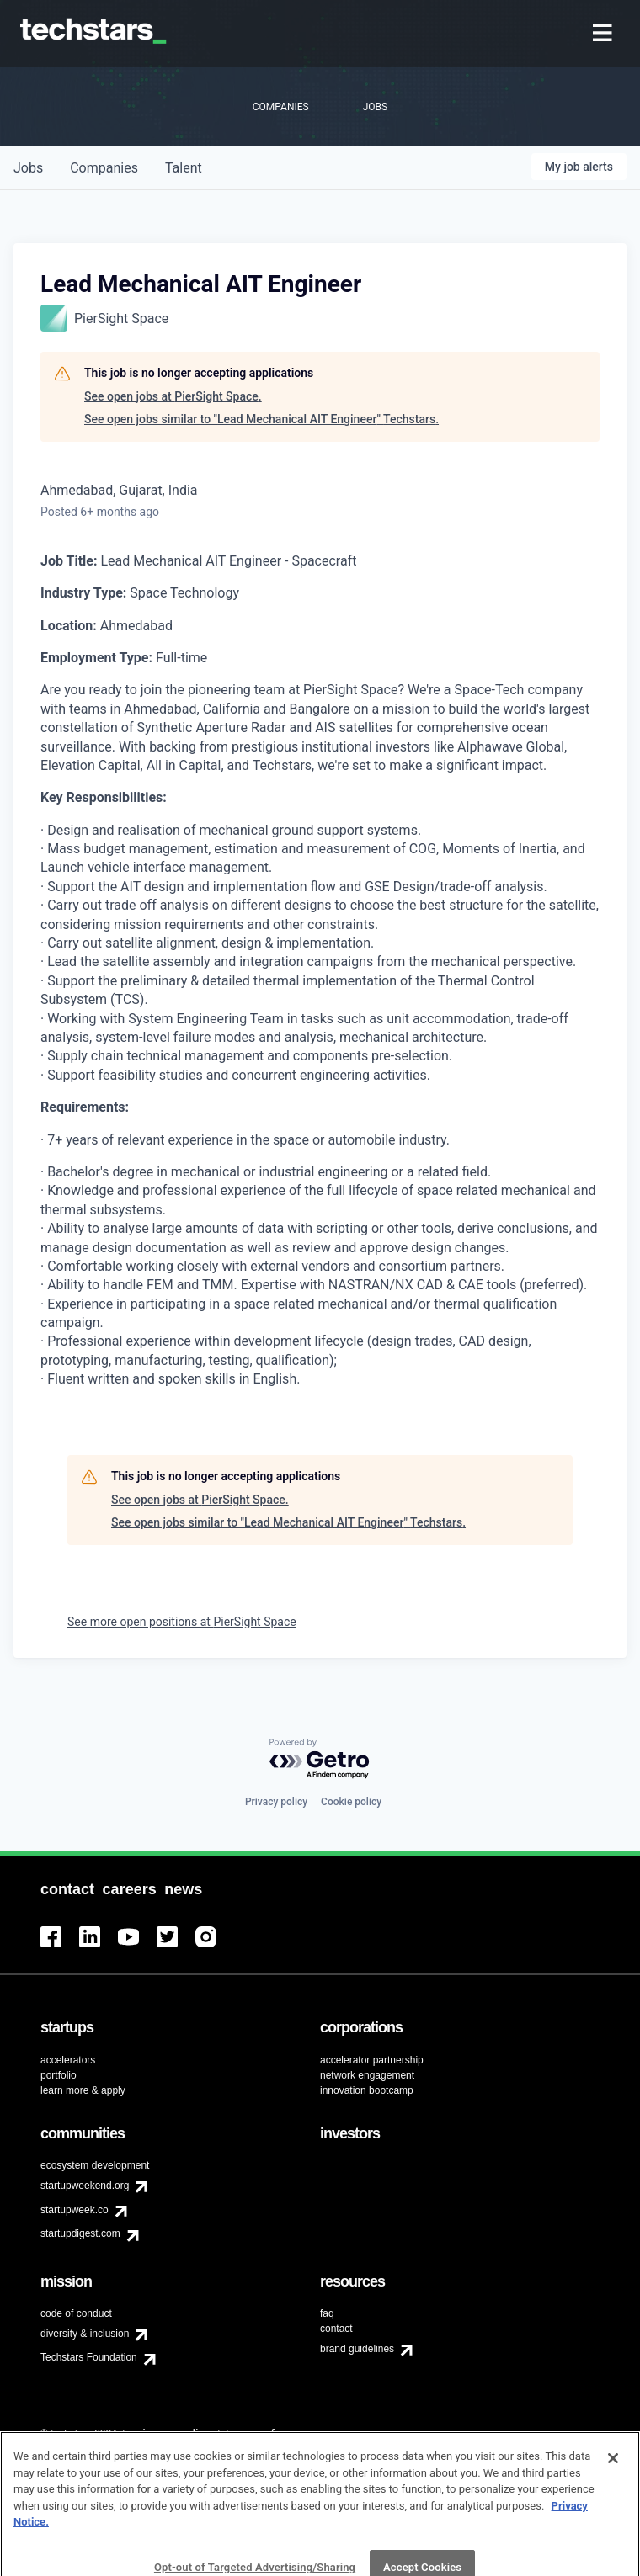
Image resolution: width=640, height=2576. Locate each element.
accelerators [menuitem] (67, 2060)
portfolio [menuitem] (58, 2075)
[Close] (613, 2490)
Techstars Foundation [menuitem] (88, 2357)
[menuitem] (604, 34)
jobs (28, 168)
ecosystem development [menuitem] (94, 2165)
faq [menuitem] (327, 2313)
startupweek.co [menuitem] (74, 2210)
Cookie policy (351, 1802)
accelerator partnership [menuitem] (372, 2060)
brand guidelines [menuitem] (357, 2349)
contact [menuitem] (336, 2328)
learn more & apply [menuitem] (82, 2090)
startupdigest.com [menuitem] (80, 2233)
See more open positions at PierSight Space (181, 1621)
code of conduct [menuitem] (76, 2313)
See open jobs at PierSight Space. (173, 396)
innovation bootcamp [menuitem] (366, 2090)
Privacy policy (276, 1802)
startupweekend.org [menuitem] (84, 2185)
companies (104, 168)
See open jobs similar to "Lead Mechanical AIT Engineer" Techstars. (261, 419)
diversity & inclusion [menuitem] (84, 2334)
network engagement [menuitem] (367, 2075)
